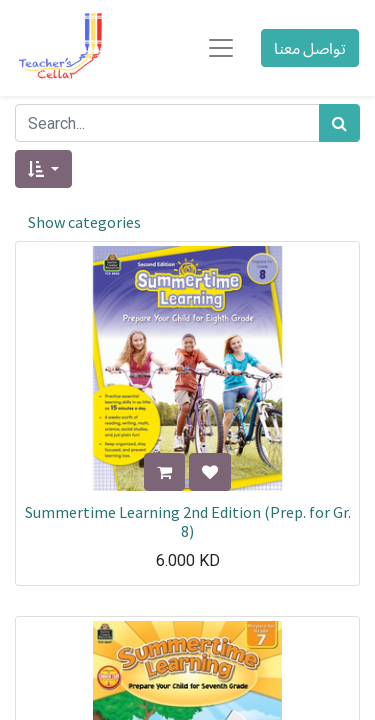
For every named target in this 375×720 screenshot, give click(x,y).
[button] (43, 169)
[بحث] (339, 123)
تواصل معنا (310, 48)
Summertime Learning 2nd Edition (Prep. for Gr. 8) (188, 521)
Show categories (84, 222)
